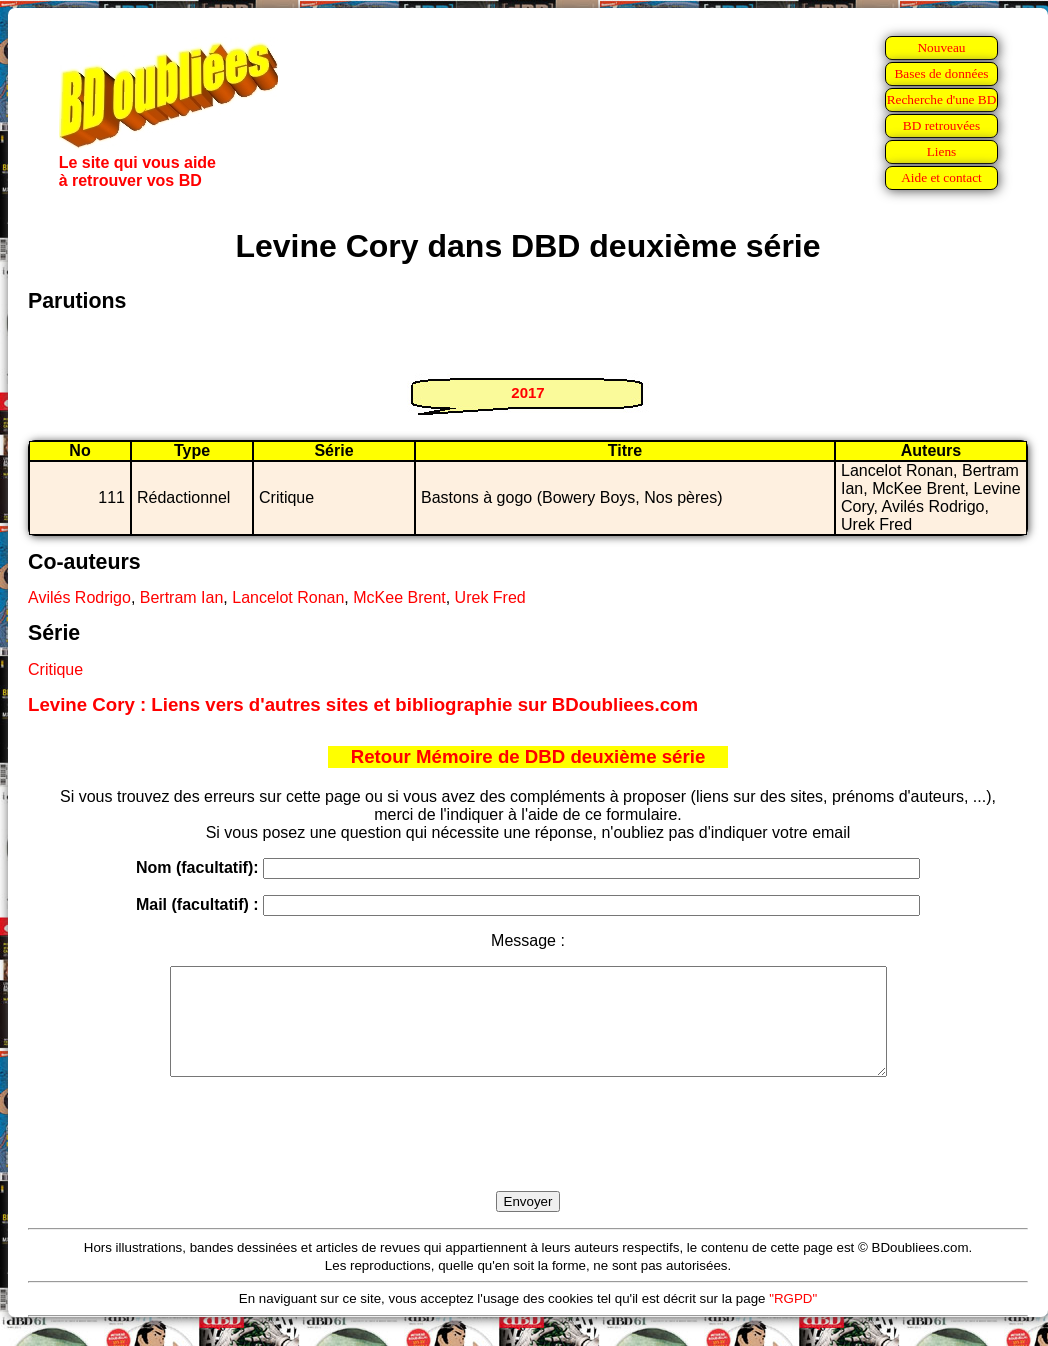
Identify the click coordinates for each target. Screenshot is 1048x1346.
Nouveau (941, 47)
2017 (527, 392)
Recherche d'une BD (942, 99)
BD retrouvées (941, 125)
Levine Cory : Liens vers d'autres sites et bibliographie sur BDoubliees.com (363, 704)
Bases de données (941, 73)
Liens (942, 151)
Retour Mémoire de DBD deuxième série (528, 756)
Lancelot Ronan (288, 597)
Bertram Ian (182, 597)
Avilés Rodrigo (79, 597)
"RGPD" (793, 1319)
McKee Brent (399, 597)
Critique (55, 669)
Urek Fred (490, 597)
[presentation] (528, 1157)
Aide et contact (941, 177)
